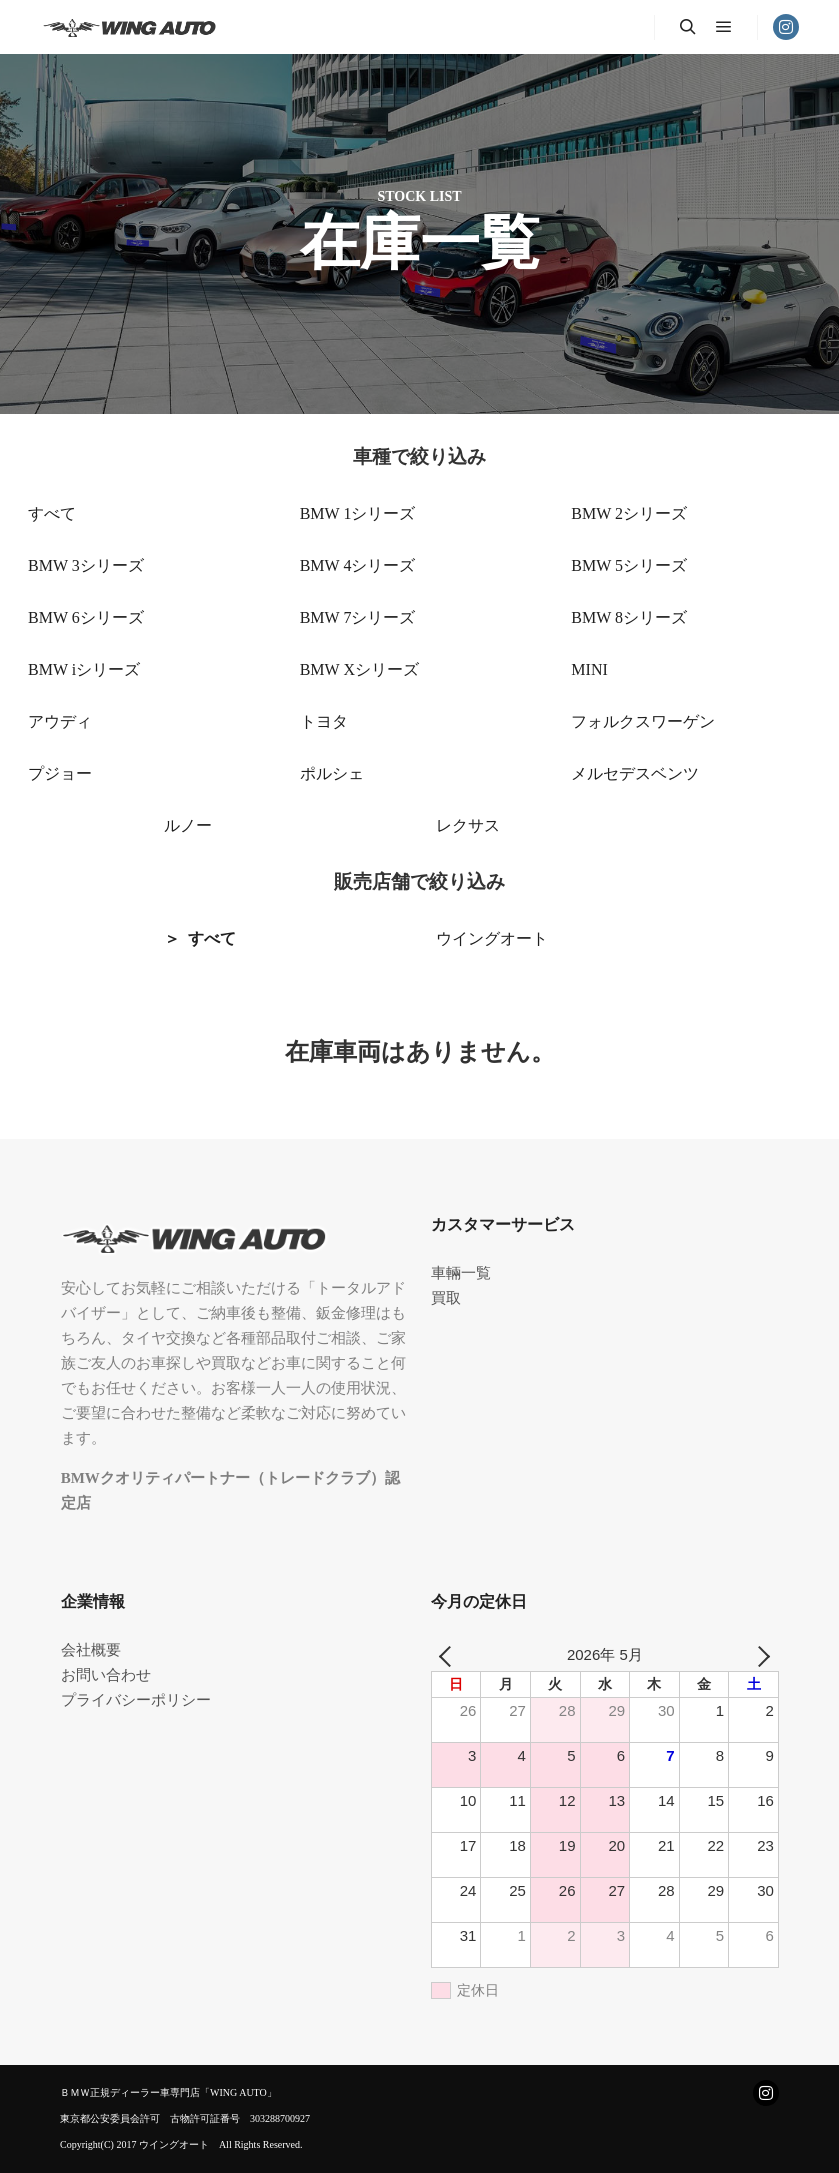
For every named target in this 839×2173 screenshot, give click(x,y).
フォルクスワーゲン (643, 721)
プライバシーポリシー (136, 1700)
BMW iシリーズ (84, 669)
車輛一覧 (461, 1273)
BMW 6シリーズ (86, 617)
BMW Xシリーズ (359, 669)
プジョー (60, 773)
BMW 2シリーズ (629, 513)
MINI (589, 669)
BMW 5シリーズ (629, 565)
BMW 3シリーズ (86, 565)
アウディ (60, 721)
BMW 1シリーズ (358, 513)
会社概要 (91, 1650)
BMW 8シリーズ (629, 617)
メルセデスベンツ (635, 773)
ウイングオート (492, 938)
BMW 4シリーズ (358, 565)
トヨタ (324, 721)
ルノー (188, 825)
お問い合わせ (106, 1675)
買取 (446, 1298)
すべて (52, 513)
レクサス (468, 825)
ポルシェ (332, 773)
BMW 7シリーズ (358, 617)
